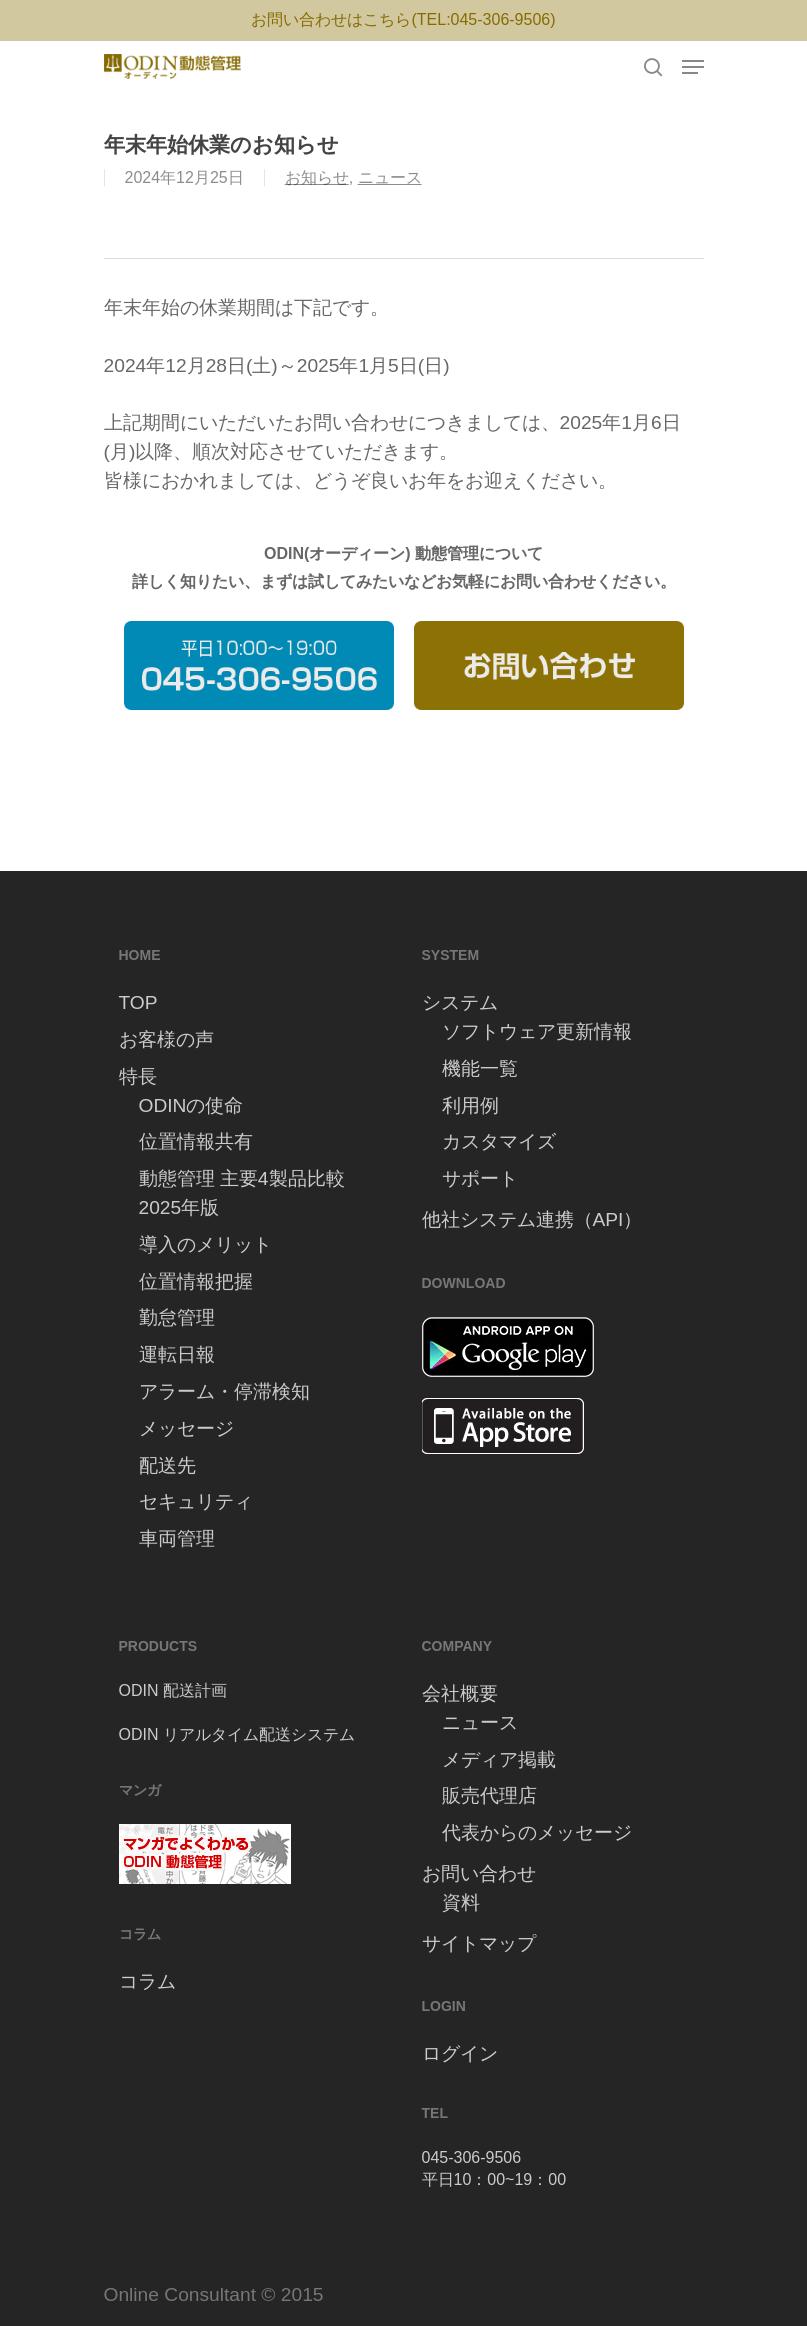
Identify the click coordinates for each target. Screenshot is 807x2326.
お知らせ (317, 177)
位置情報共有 (196, 1141)
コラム (147, 1981)
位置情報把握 (196, 1281)
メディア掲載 (499, 1759)
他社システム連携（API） (532, 1219)
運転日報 (177, 1354)
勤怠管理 (177, 1317)
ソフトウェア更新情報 (537, 1031)
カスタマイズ (499, 1141)
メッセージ (186, 1428)
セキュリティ (196, 1501)
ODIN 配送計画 (173, 1690)
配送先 (167, 1465)
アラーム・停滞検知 (224, 1391)
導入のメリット (205, 1244)
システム (460, 1002)
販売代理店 (489, 1795)
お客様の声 (166, 1039)
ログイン (460, 2053)
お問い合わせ (479, 1873)
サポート (480, 1178)
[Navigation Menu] (693, 67)
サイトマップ (479, 1943)
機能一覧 (480, 1068)
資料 (461, 1902)
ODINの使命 (191, 1105)
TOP (138, 1002)
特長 (138, 1076)
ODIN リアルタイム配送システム (237, 1734)
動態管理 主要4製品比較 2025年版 (242, 1193)
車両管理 (177, 1538)
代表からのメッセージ (537, 1832)
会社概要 (460, 1693)
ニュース (390, 177)
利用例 (470, 1105)
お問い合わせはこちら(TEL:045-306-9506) (403, 19)
